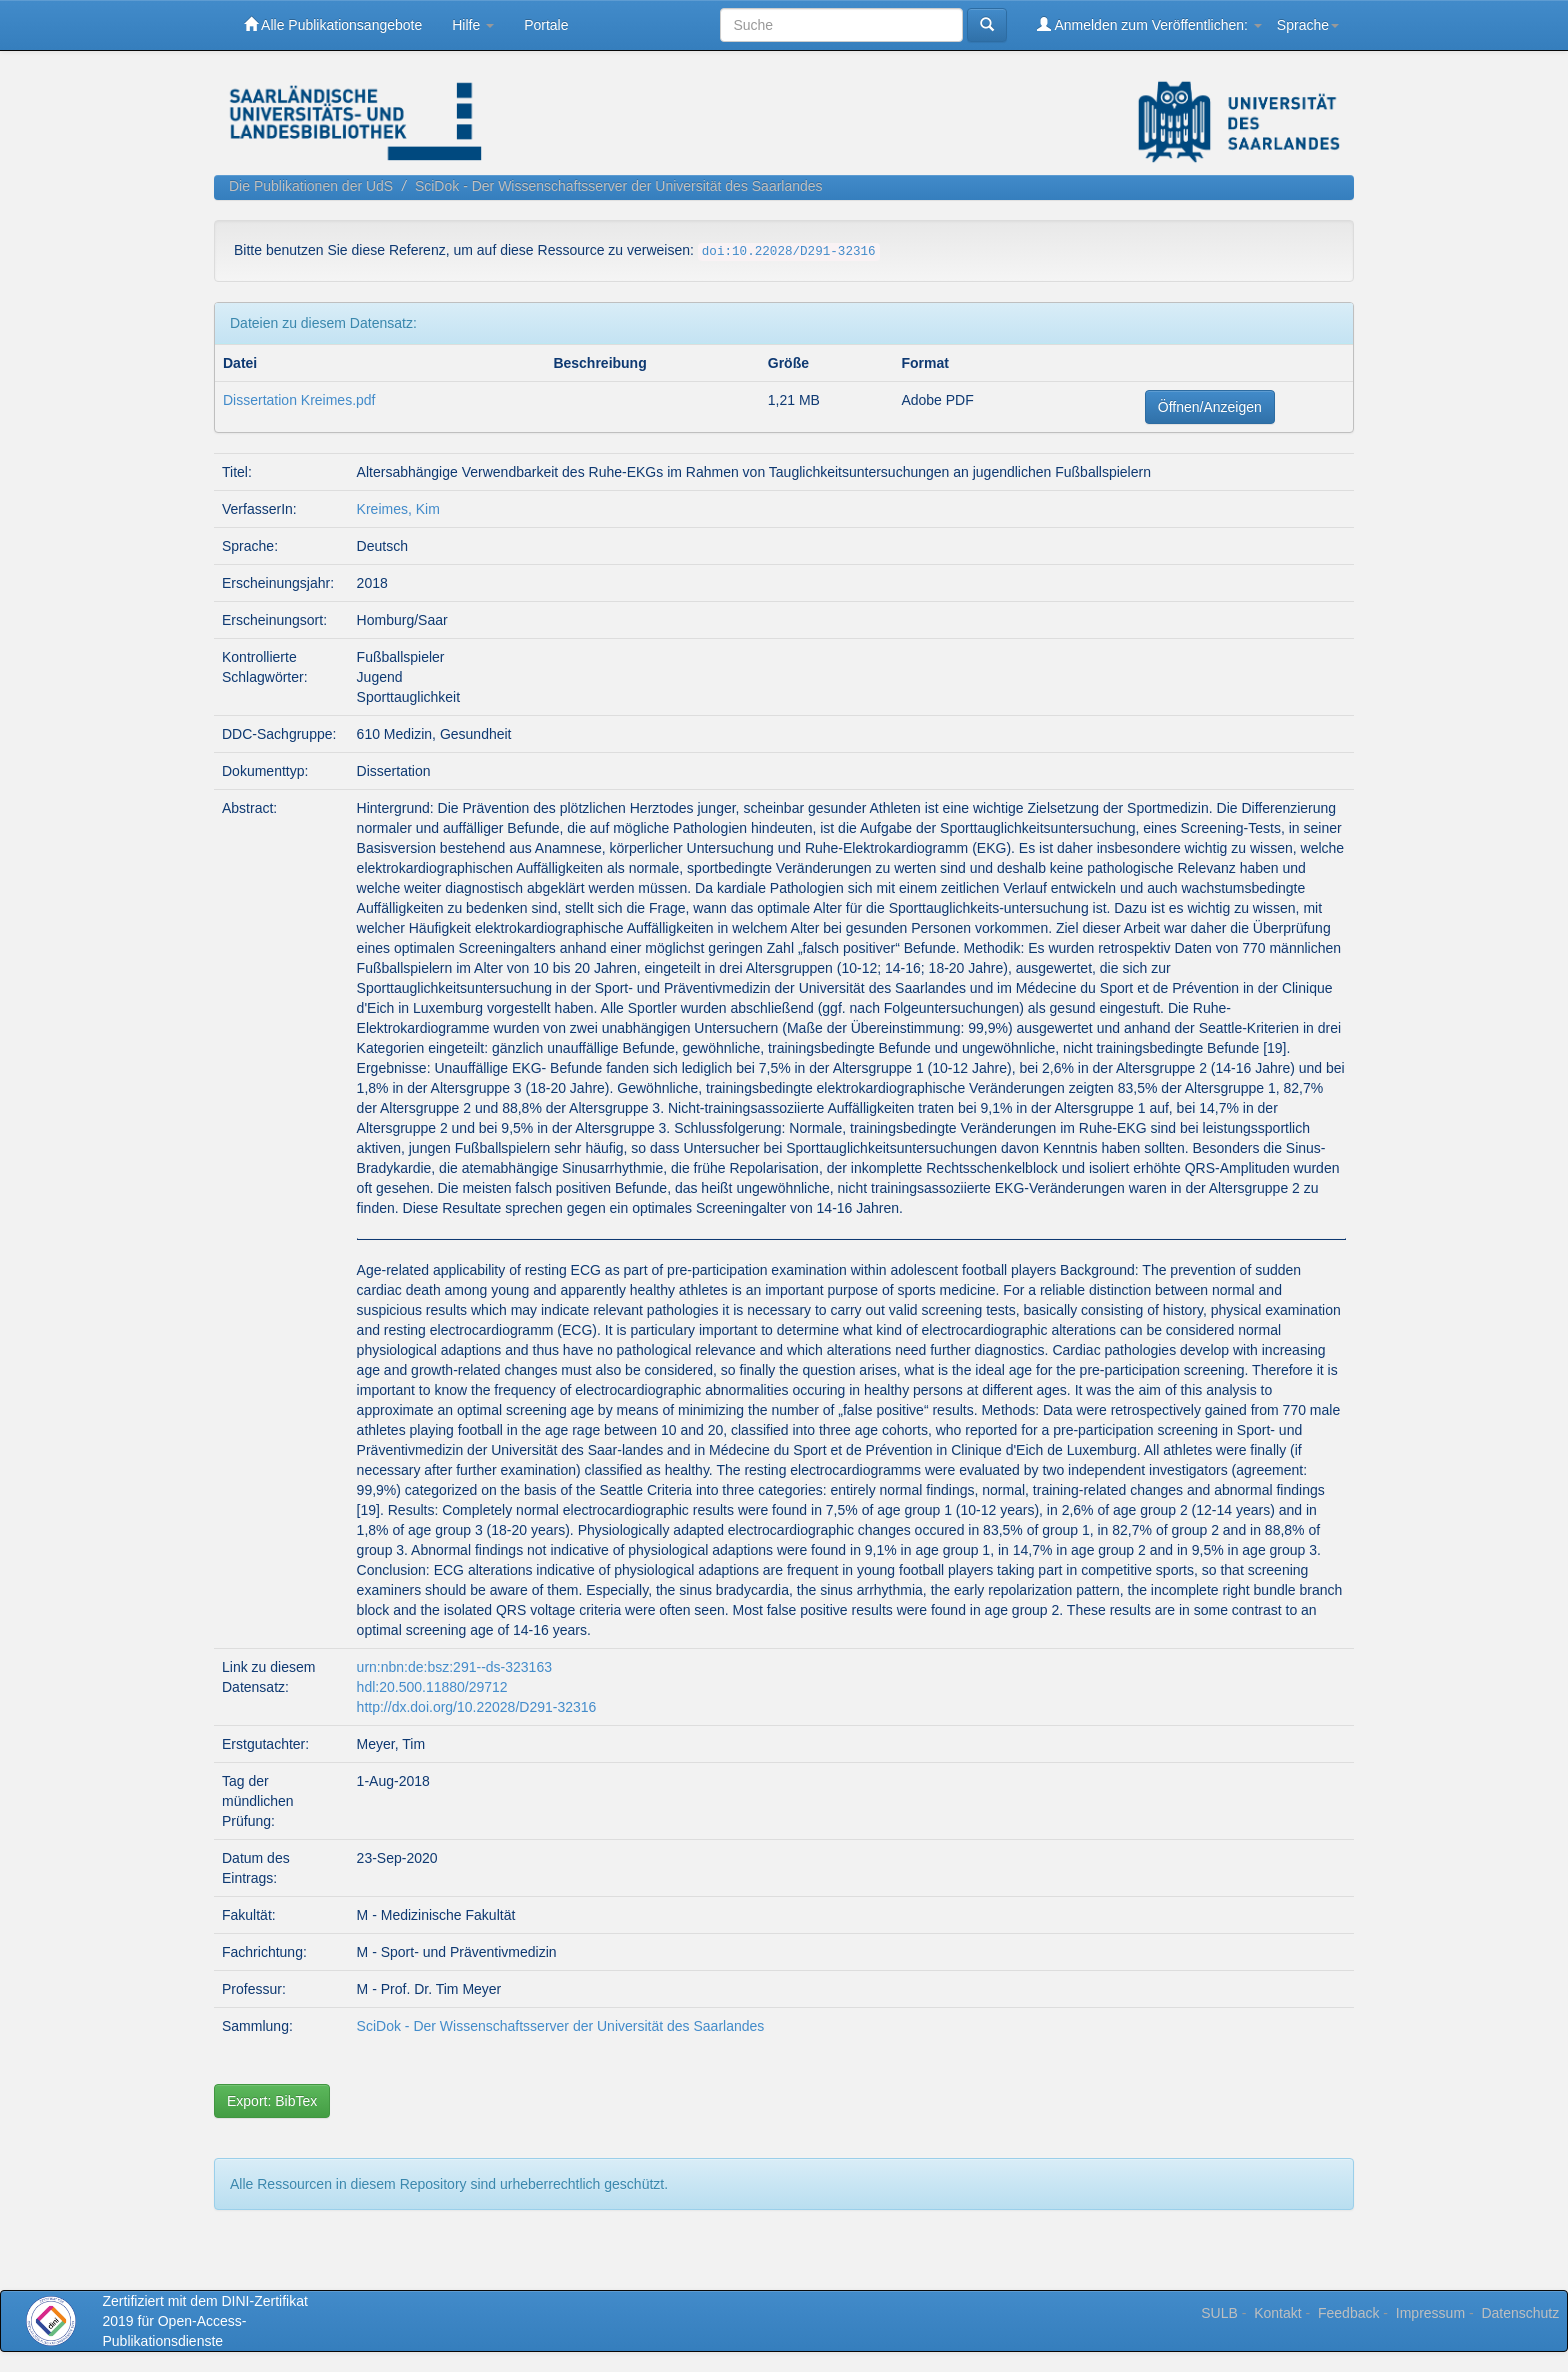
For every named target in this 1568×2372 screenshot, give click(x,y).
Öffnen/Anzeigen (1210, 407)
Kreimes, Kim (398, 509)
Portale (546, 25)
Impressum (1430, 2313)
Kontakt (1277, 2313)
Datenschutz (1520, 2313)
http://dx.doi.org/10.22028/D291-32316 (477, 1707)
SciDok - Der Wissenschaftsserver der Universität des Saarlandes (619, 186)
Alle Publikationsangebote (333, 24)
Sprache (1308, 25)
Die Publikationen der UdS (311, 186)
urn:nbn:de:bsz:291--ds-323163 (454, 1667)
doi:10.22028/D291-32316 (789, 252)
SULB (1219, 2313)
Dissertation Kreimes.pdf (299, 400)
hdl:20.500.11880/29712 (432, 1687)
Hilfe (473, 25)
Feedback (1348, 2313)
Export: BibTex (272, 2101)
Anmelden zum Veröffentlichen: (1149, 24)
